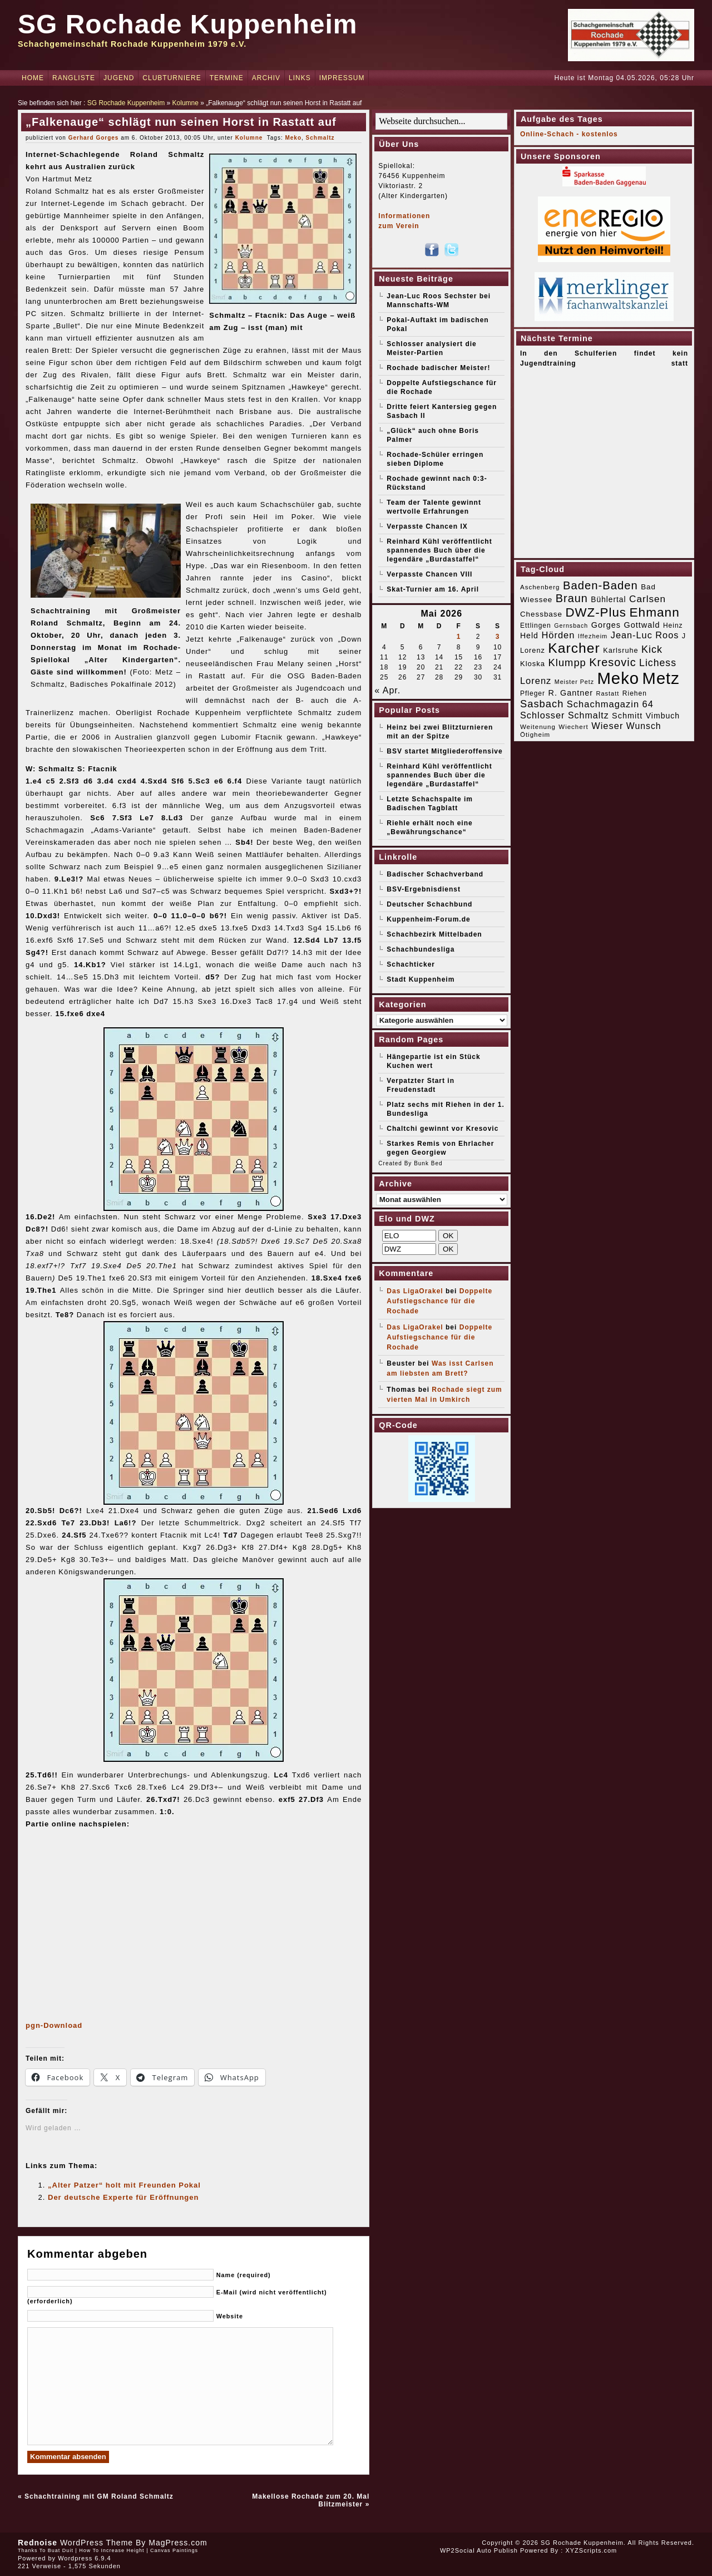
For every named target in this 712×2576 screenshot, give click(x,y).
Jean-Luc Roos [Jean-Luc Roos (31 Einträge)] (645, 635)
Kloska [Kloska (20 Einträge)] (532, 663)
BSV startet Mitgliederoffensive (444, 751)
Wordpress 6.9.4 (84, 2558)
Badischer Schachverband (435, 874)
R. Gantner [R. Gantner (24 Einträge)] (570, 692)
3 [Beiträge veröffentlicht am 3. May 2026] (498, 637)
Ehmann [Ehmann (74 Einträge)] (654, 612)
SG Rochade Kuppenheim (187, 24)
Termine (227, 78)
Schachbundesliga (420, 949)
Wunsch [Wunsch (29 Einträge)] (643, 726)
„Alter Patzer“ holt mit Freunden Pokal (124, 2185)
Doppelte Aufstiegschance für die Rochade (439, 1301)
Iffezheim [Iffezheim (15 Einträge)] (592, 636)
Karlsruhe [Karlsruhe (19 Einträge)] (620, 650)
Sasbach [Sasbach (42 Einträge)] (541, 704)
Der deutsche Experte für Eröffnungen (123, 2197)
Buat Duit (60, 2550)
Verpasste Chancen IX (427, 526)
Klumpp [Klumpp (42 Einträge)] (567, 662)
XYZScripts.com (591, 2550)
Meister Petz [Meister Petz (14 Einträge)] (574, 681)
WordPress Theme (96, 2542)
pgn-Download (54, 2025)
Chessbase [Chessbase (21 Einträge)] (541, 614)
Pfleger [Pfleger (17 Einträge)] (532, 693)
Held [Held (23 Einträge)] (529, 635)
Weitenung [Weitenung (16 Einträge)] (538, 726)
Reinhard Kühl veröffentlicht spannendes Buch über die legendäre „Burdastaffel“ (439, 550)
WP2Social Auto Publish (479, 2550)
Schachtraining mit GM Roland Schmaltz (99, 2496)
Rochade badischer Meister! (438, 368)
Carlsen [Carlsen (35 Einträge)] (647, 598)
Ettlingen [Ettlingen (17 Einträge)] (535, 625)
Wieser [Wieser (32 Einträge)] (607, 726)
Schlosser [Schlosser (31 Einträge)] (542, 715)
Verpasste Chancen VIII (429, 574)
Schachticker (411, 964)
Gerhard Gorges (93, 138)
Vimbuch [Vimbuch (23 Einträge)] (663, 715)
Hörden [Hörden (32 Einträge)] (558, 635)
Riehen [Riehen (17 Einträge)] (634, 693)
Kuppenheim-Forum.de (428, 919)
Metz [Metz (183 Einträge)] (661, 678)
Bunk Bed (428, 1163)
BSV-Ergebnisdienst (424, 889)
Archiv (266, 78)
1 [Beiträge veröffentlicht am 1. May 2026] (459, 637)
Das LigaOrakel (415, 1291)
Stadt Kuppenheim (420, 979)
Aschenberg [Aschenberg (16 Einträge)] (540, 587)
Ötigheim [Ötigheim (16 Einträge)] (535, 734)
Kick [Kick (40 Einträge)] (651, 649)
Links (300, 78)
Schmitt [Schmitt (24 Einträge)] (627, 715)
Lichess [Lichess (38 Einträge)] (657, 662)
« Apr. (387, 690)
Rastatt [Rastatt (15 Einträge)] (607, 693)
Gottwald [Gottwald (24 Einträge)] (642, 624)
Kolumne (185, 103)
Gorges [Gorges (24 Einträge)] (606, 624)
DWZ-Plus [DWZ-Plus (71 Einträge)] (595, 612)
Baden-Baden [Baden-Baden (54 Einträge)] (600, 585)
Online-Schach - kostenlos (569, 134)
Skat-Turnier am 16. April (433, 589)
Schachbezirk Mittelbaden (434, 934)
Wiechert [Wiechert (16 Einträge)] (573, 726)
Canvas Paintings (174, 2550)
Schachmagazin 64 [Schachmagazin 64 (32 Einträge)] (610, 704)
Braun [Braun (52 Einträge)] (572, 598)
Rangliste (73, 78)
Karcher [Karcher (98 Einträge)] (574, 648)
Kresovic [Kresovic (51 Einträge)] (612, 662)
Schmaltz (320, 138)
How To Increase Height (111, 2550)
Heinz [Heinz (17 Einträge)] (673, 625)
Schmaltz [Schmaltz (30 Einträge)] (588, 715)
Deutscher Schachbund (429, 904)
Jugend (118, 78)
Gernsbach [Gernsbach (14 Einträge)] (571, 625)
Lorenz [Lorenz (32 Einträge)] (535, 681)
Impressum (342, 78)
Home (33, 78)
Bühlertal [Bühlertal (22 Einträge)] (608, 599)
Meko (293, 138)
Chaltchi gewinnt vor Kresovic (442, 1128)
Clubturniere (171, 78)
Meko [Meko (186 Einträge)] (618, 678)
